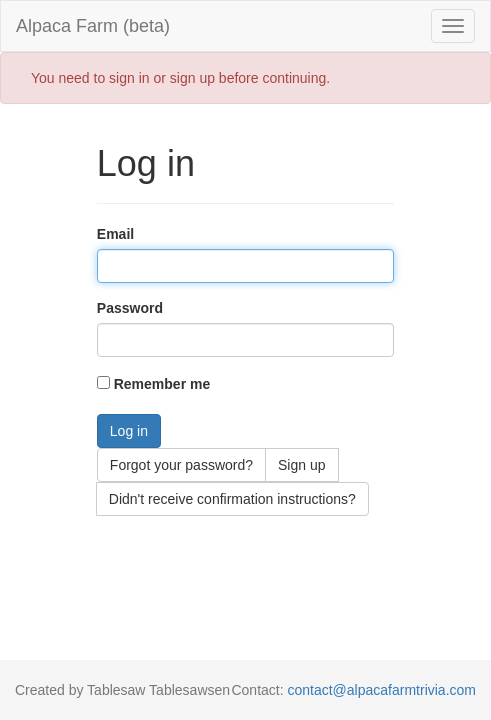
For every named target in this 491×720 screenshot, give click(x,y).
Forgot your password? (181, 465)
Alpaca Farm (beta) (93, 26)
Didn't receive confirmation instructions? (232, 499)
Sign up (301, 465)
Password (130, 308)
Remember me (162, 384)
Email (115, 234)
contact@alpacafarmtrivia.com (381, 690)
